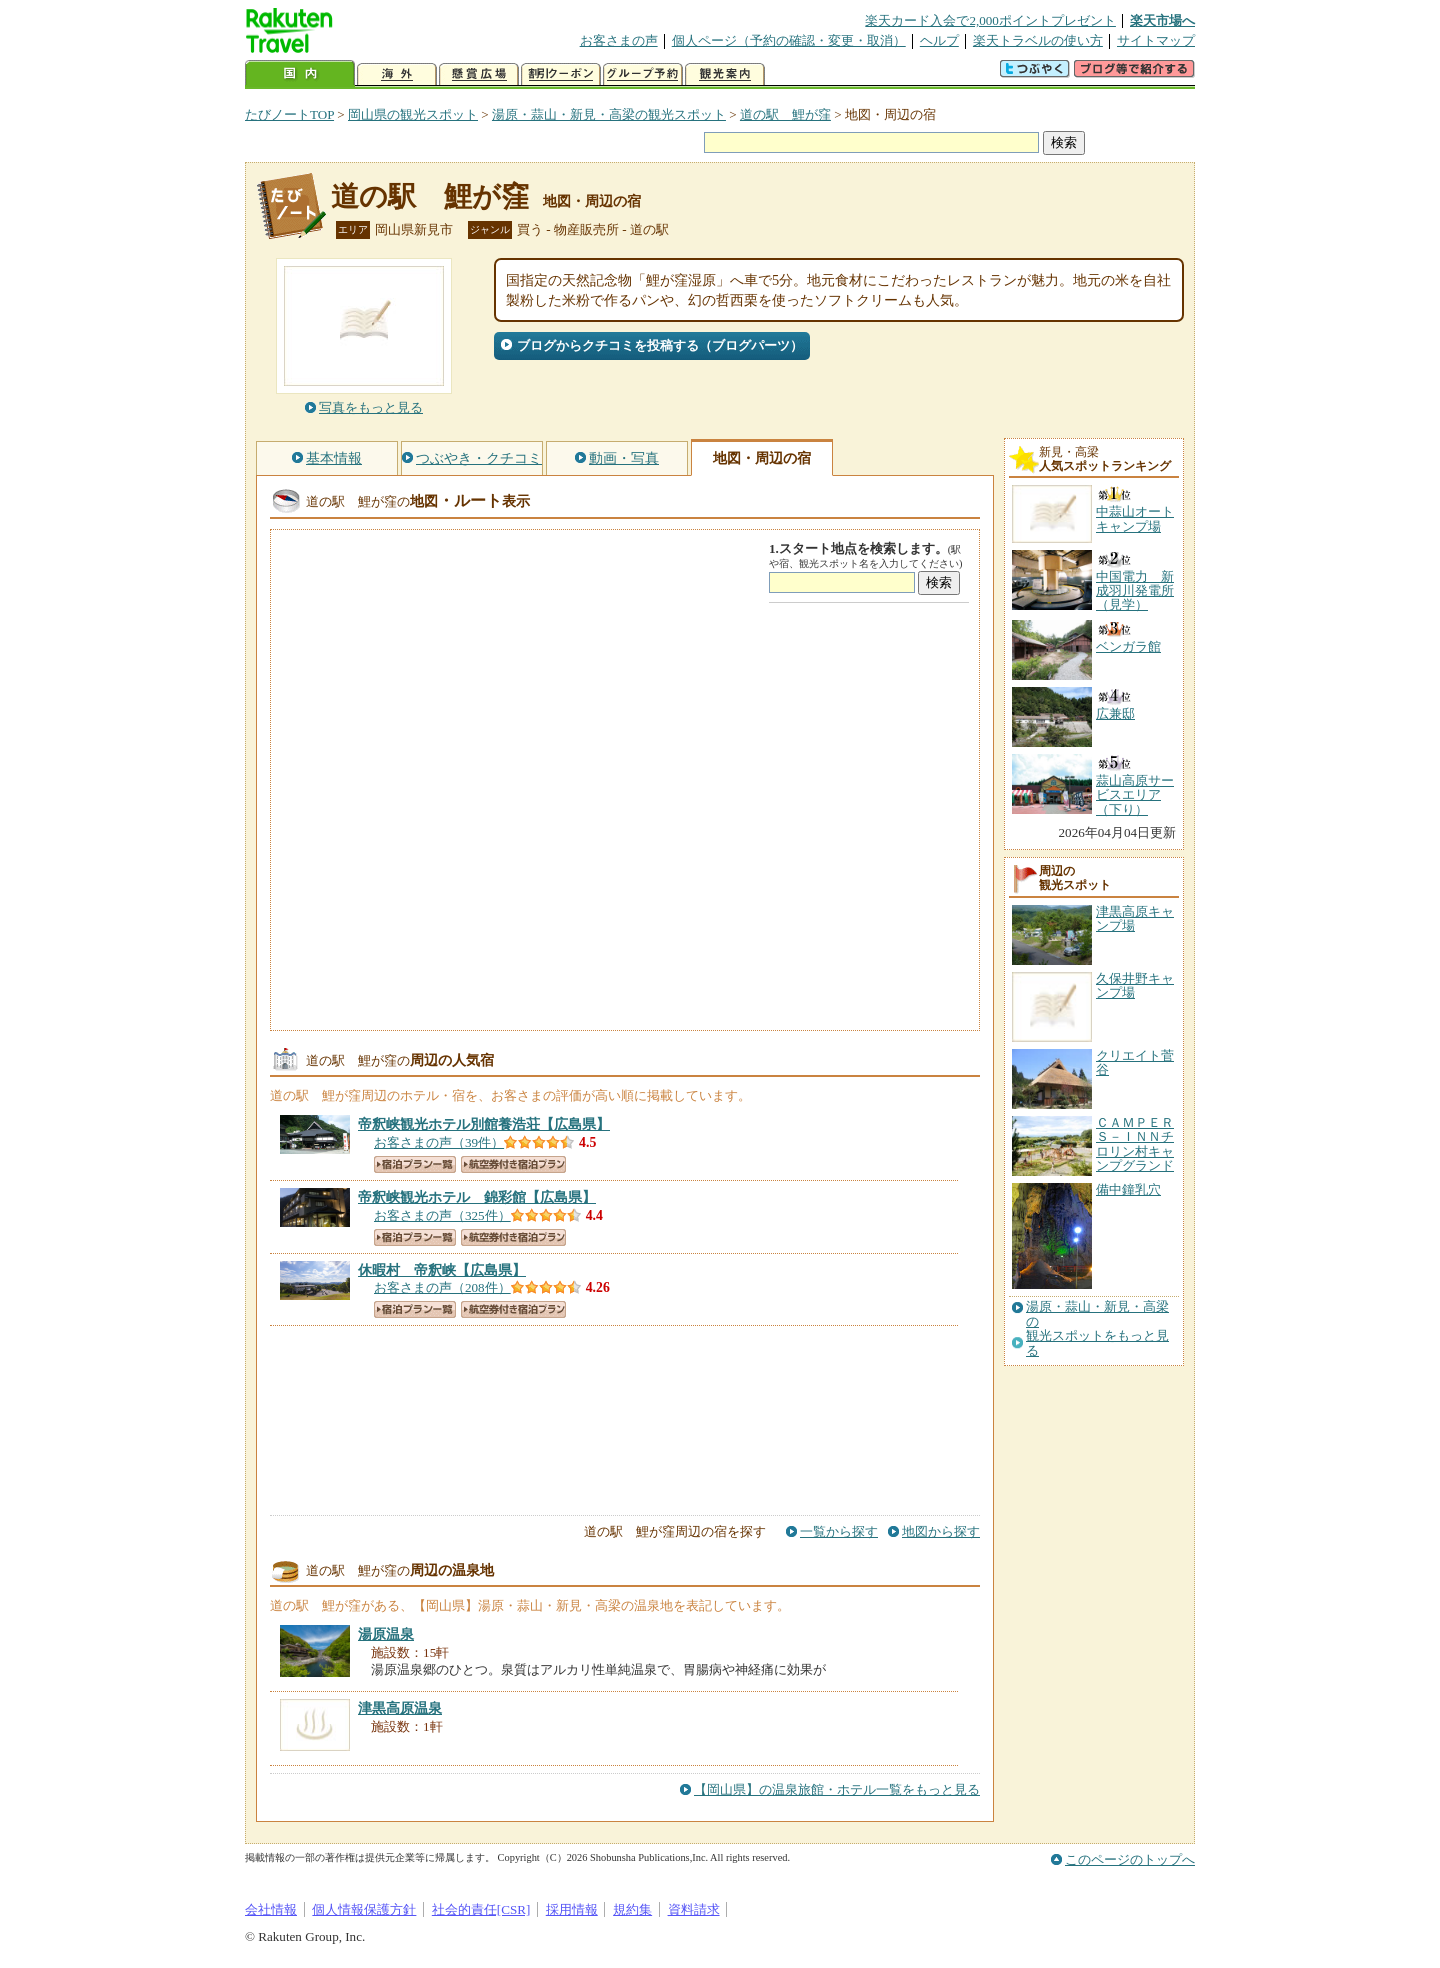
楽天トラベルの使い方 (1038, 40)
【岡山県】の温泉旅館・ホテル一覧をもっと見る (837, 1789)
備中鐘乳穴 (1128, 1189)
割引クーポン (561, 74)
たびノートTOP (289, 114)
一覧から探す (839, 1531)
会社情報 (271, 1909)
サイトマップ (1156, 40)
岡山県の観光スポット (413, 114)
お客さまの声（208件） (442, 1287)
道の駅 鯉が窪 (785, 114)
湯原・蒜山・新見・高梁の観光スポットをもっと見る (1097, 1328)
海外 (397, 74)
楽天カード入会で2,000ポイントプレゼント (990, 20)
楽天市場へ (1162, 20)
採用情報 (572, 1909)
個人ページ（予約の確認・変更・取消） (789, 40)
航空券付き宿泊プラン (513, 1164)
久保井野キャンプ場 (1135, 985)
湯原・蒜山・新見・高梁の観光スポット (609, 114)
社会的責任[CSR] (481, 1909)
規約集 (632, 1909)
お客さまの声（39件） (439, 1142)
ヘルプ (939, 40)
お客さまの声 (619, 40)
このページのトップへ (1130, 1859)
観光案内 (725, 74)
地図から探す (941, 1531)
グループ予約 (643, 74)
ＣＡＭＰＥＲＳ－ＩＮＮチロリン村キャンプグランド (1135, 1144)
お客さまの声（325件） (442, 1215)
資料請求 (694, 1909)
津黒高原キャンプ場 (1135, 918)
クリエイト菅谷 (1135, 1062)
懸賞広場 (479, 74)
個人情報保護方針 (364, 1909)
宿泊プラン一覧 (415, 1164)
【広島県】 (484, 1124)
